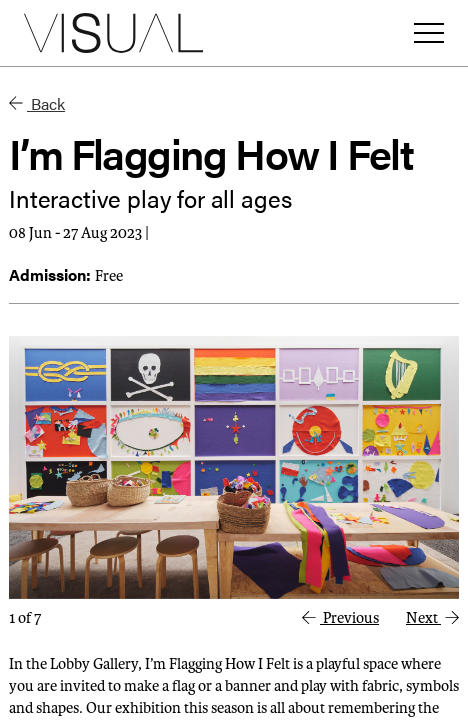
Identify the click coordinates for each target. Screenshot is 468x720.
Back (37, 103)
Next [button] (432, 618)
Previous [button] (340, 618)
